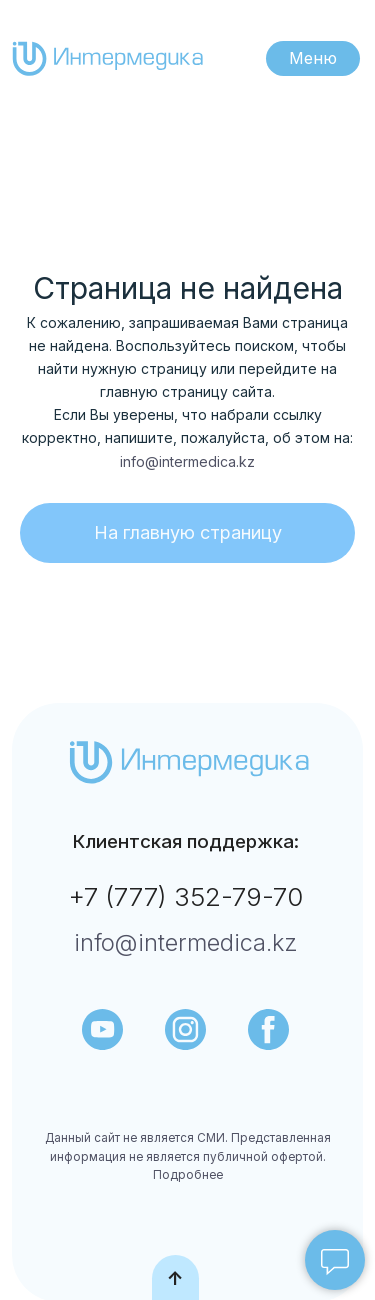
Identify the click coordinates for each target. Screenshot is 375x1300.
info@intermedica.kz (187, 461)
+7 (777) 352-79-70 (185, 896)
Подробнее (188, 1175)
